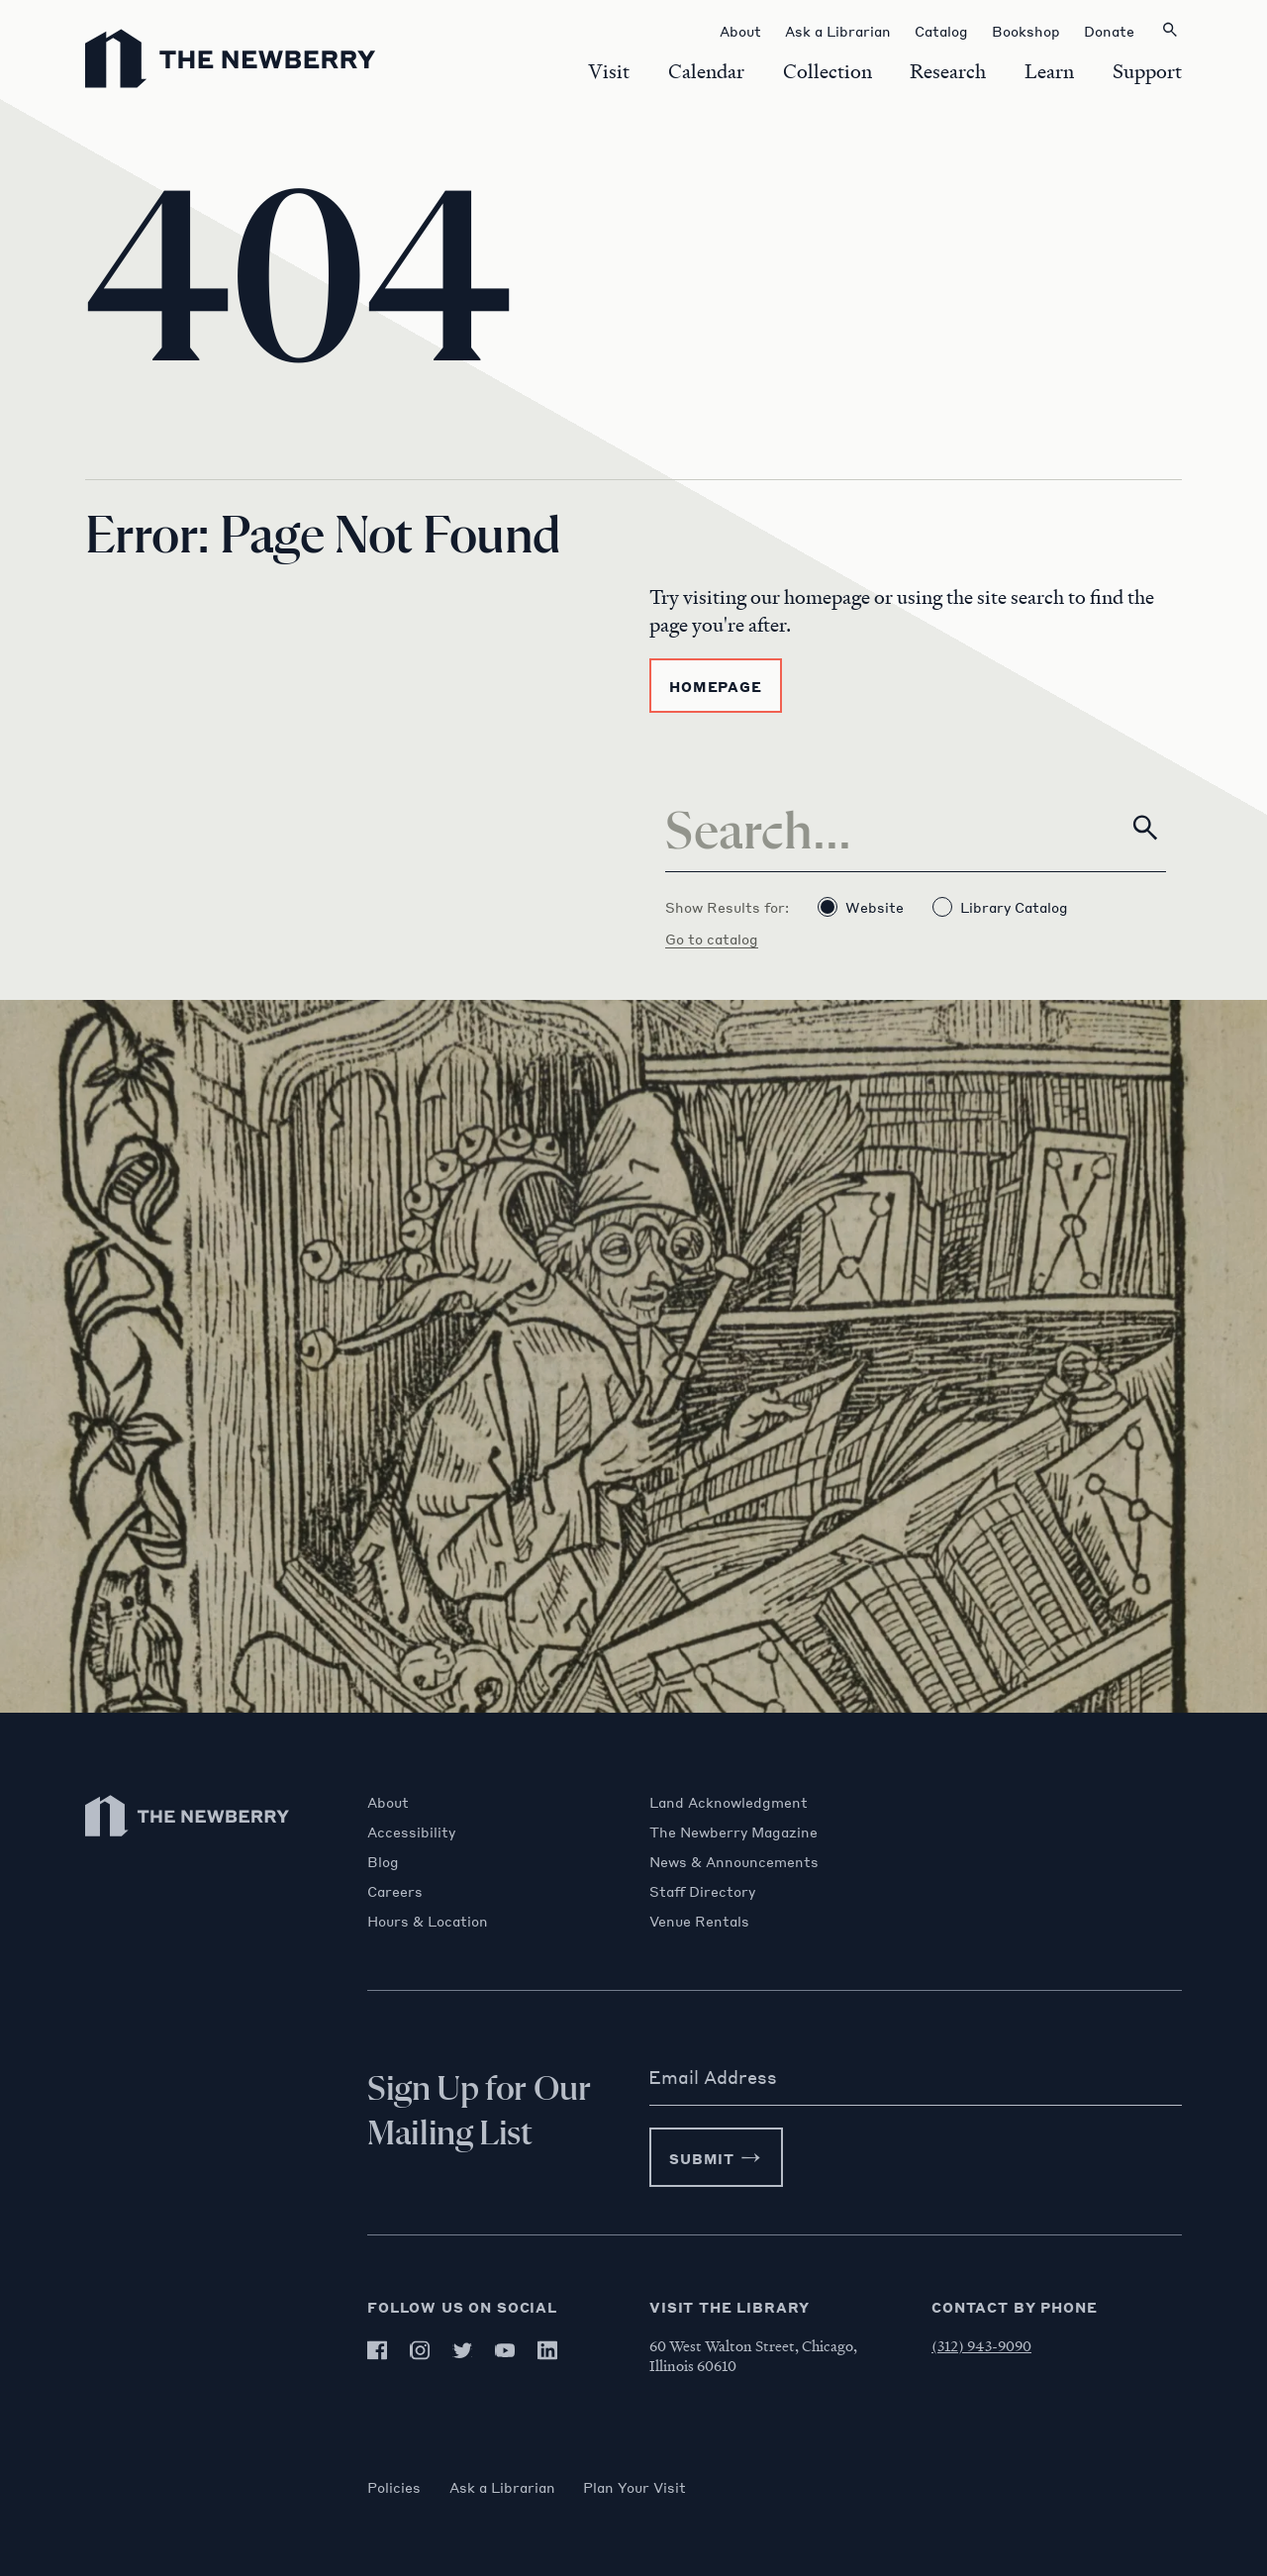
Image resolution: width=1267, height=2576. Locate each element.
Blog (383, 1861)
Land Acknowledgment (728, 1802)
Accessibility (411, 1831)
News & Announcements (734, 1861)
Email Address (712, 2077)
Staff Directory (702, 1891)
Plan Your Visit (641, 2487)
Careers (395, 1891)
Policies (394, 2487)
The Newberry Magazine (733, 1831)
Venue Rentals (699, 1921)
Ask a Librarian (505, 2487)
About (388, 1802)
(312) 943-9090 (981, 2345)
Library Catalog (1000, 907)
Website (861, 907)
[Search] (915, 827)
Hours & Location (427, 1921)
